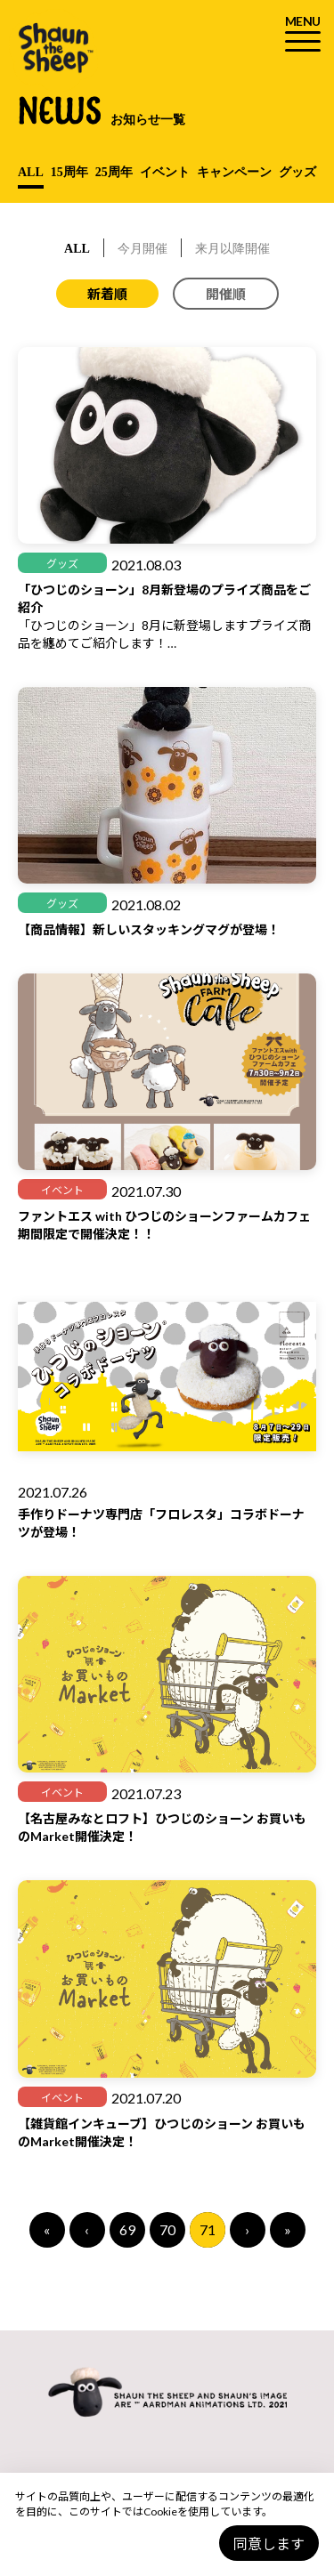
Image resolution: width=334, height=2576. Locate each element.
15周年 (69, 172)
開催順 (226, 294)
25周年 (114, 172)
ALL (31, 172)
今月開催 (142, 248)
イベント (165, 172)
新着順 (107, 294)
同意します (269, 2543)
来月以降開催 (232, 248)
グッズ (297, 172)
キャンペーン (234, 172)
